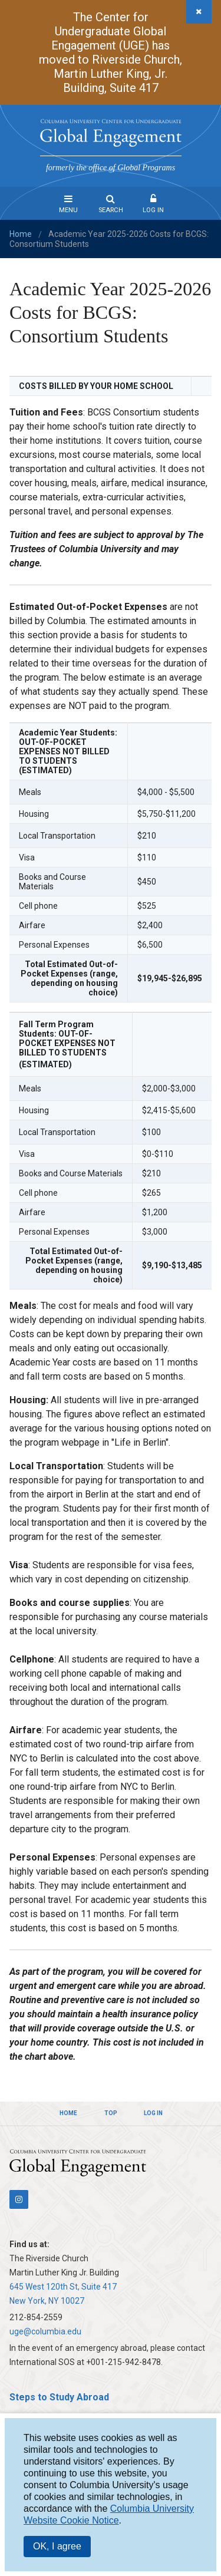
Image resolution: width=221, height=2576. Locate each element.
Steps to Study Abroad (59, 2397)
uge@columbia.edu (45, 2331)
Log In (153, 210)
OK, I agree (57, 2546)
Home (20, 234)
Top (110, 2113)
